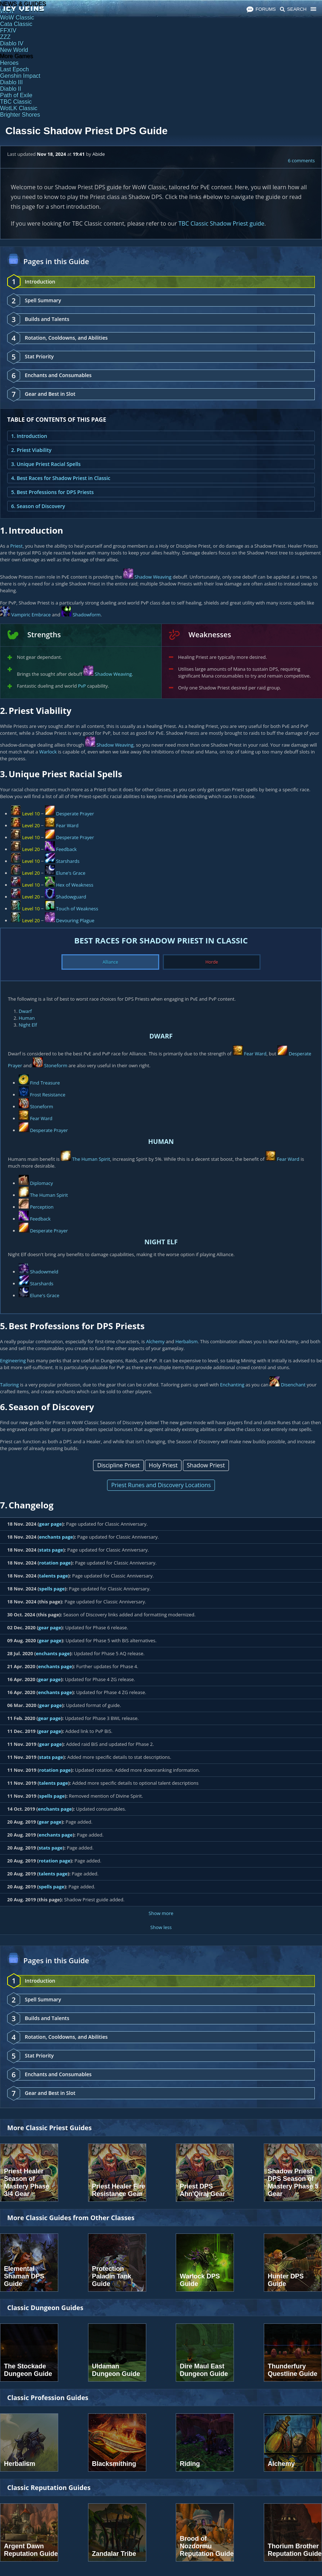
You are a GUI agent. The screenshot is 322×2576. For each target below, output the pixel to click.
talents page (53, 1575)
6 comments (301, 160)
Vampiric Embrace (31, 614)
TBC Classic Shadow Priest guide (221, 223)
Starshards (67, 861)
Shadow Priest (206, 1465)
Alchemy (155, 1341)
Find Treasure (45, 1082)
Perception (42, 1207)
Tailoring (9, 1384)
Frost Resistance (47, 1094)
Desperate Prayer (75, 813)
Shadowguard (71, 896)
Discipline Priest (118, 1465)
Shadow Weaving (152, 577)
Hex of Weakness (74, 885)
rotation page (55, 1562)
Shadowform (87, 614)
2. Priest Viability (31, 450)
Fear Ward (67, 825)
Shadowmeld (44, 1271)
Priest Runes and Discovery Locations (161, 1485)
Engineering (13, 1360)
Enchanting (232, 1384)
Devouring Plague (75, 920)
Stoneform (55, 1065)
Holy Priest (163, 1465)
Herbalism (186, 1341)
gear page (50, 1524)
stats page (51, 1550)
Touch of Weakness (77, 908)
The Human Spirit (91, 1159)
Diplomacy (41, 1183)
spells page (52, 1588)
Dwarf (25, 1011)
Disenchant (293, 1384)
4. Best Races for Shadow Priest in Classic (60, 478)
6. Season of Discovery (38, 506)
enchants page (56, 1537)
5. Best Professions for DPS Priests (52, 492)
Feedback (66, 849)
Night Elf (28, 1025)
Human (27, 1018)
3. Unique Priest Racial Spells (45, 464)
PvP (82, 686)
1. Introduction (29, 436)
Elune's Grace (71, 873)
